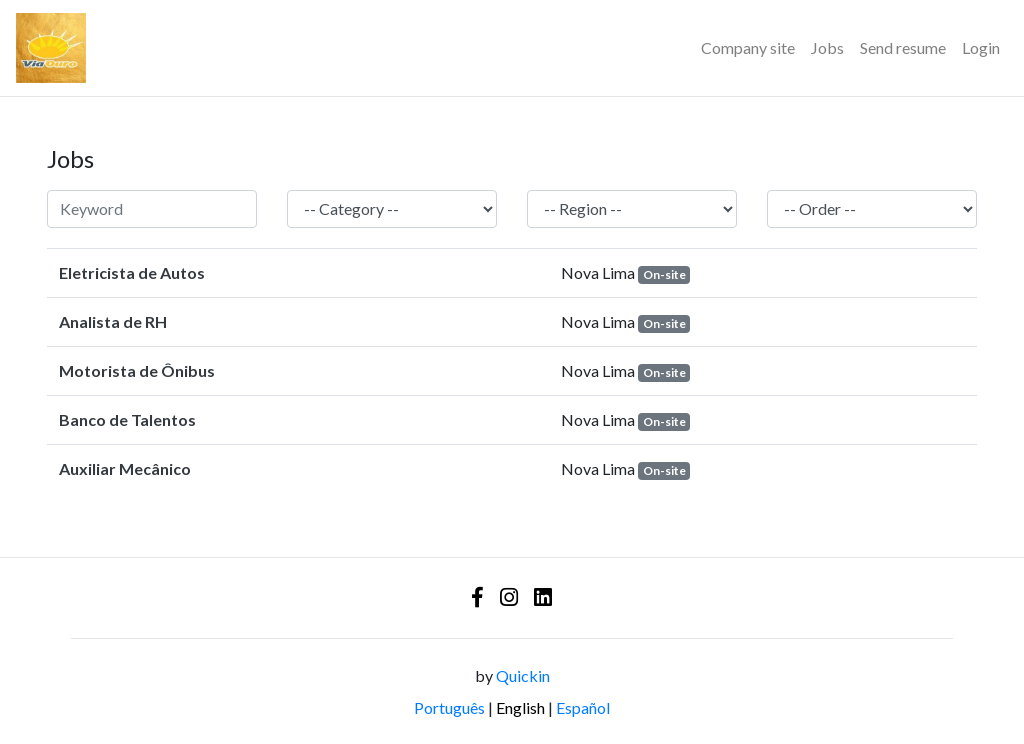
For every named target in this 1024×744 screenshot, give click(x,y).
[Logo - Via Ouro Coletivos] (51, 48)
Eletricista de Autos (132, 272)
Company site (748, 47)
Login (981, 47)
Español (583, 707)
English (520, 707)
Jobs (827, 47)
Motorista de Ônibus (137, 370)
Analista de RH (113, 321)
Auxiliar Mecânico (125, 468)
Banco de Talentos (127, 419)
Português (449, 707)
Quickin (523, 675)
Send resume (903, 47)
